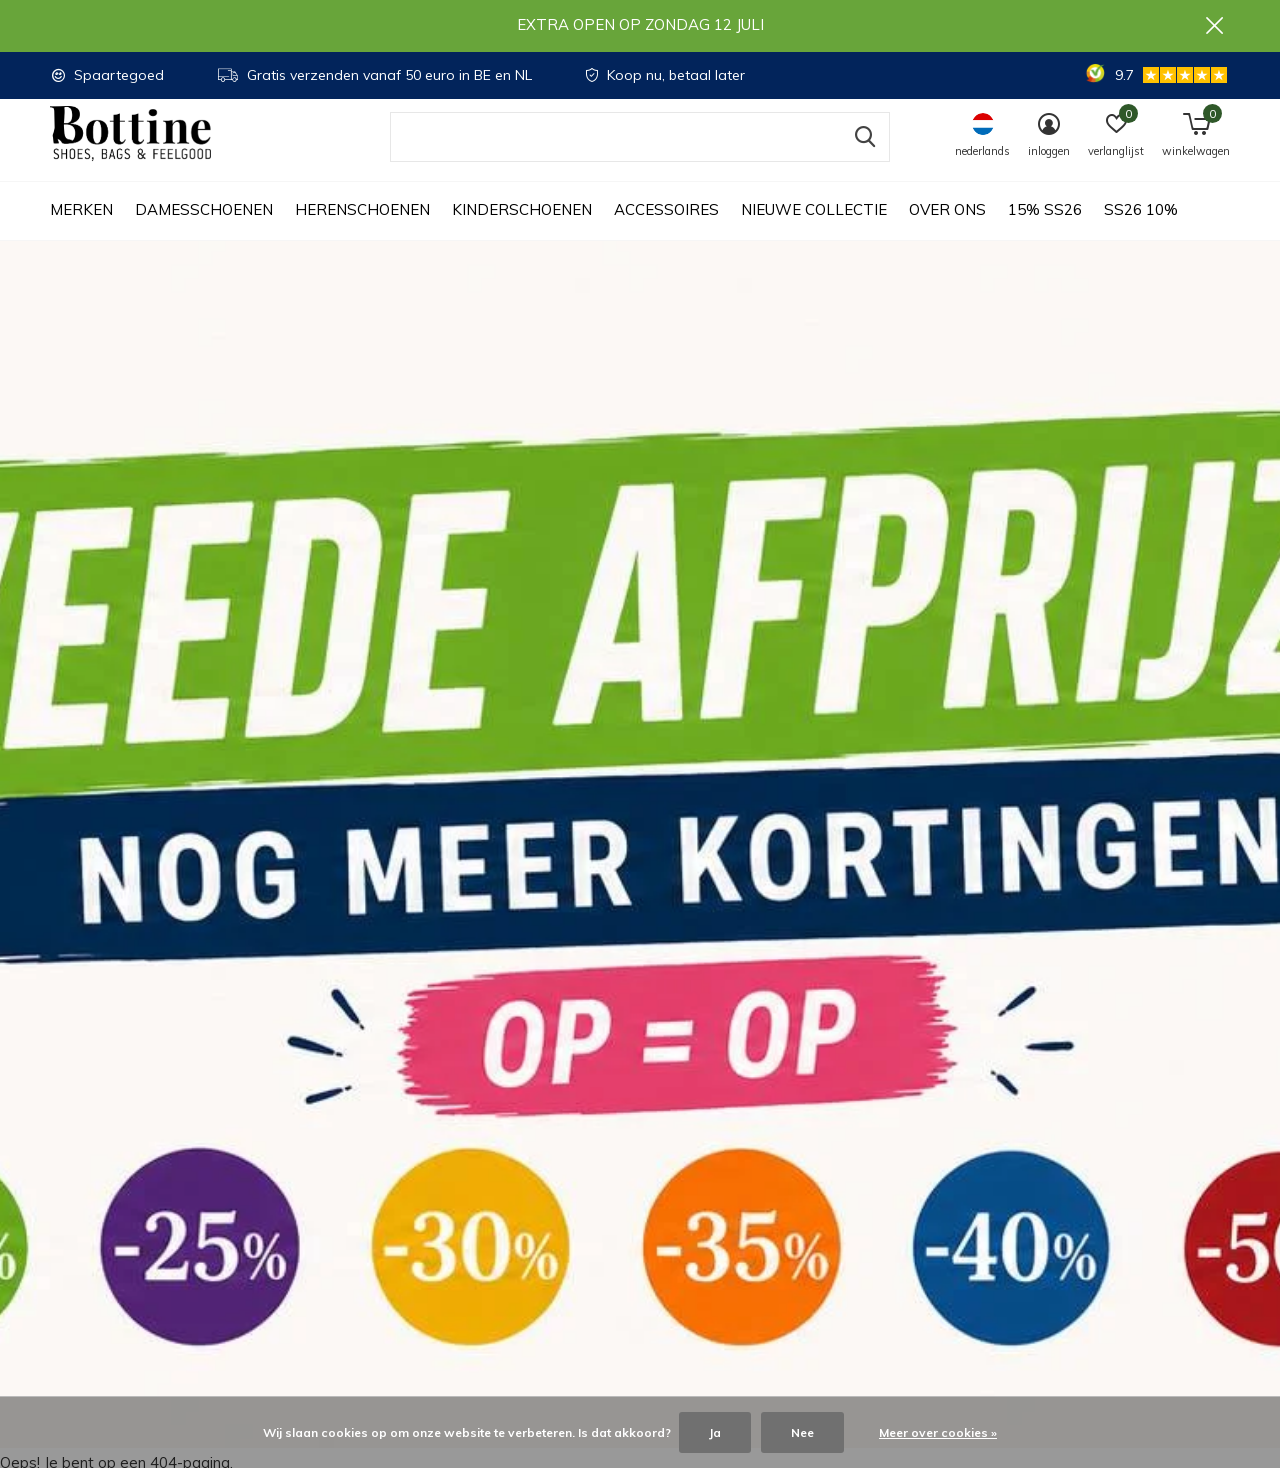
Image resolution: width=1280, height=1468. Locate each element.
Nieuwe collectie (814, 230)
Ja (715, 1432)
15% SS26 (1045, 230)
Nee (802, 1432)
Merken (81, 230)
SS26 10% (1141, 230)
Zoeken (862, 157)
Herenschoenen (362, 230)
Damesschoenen (204, 230)
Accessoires (666, 230)
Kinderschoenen (522, 230)
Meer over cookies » (938, 1432)
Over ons (947, 230)
